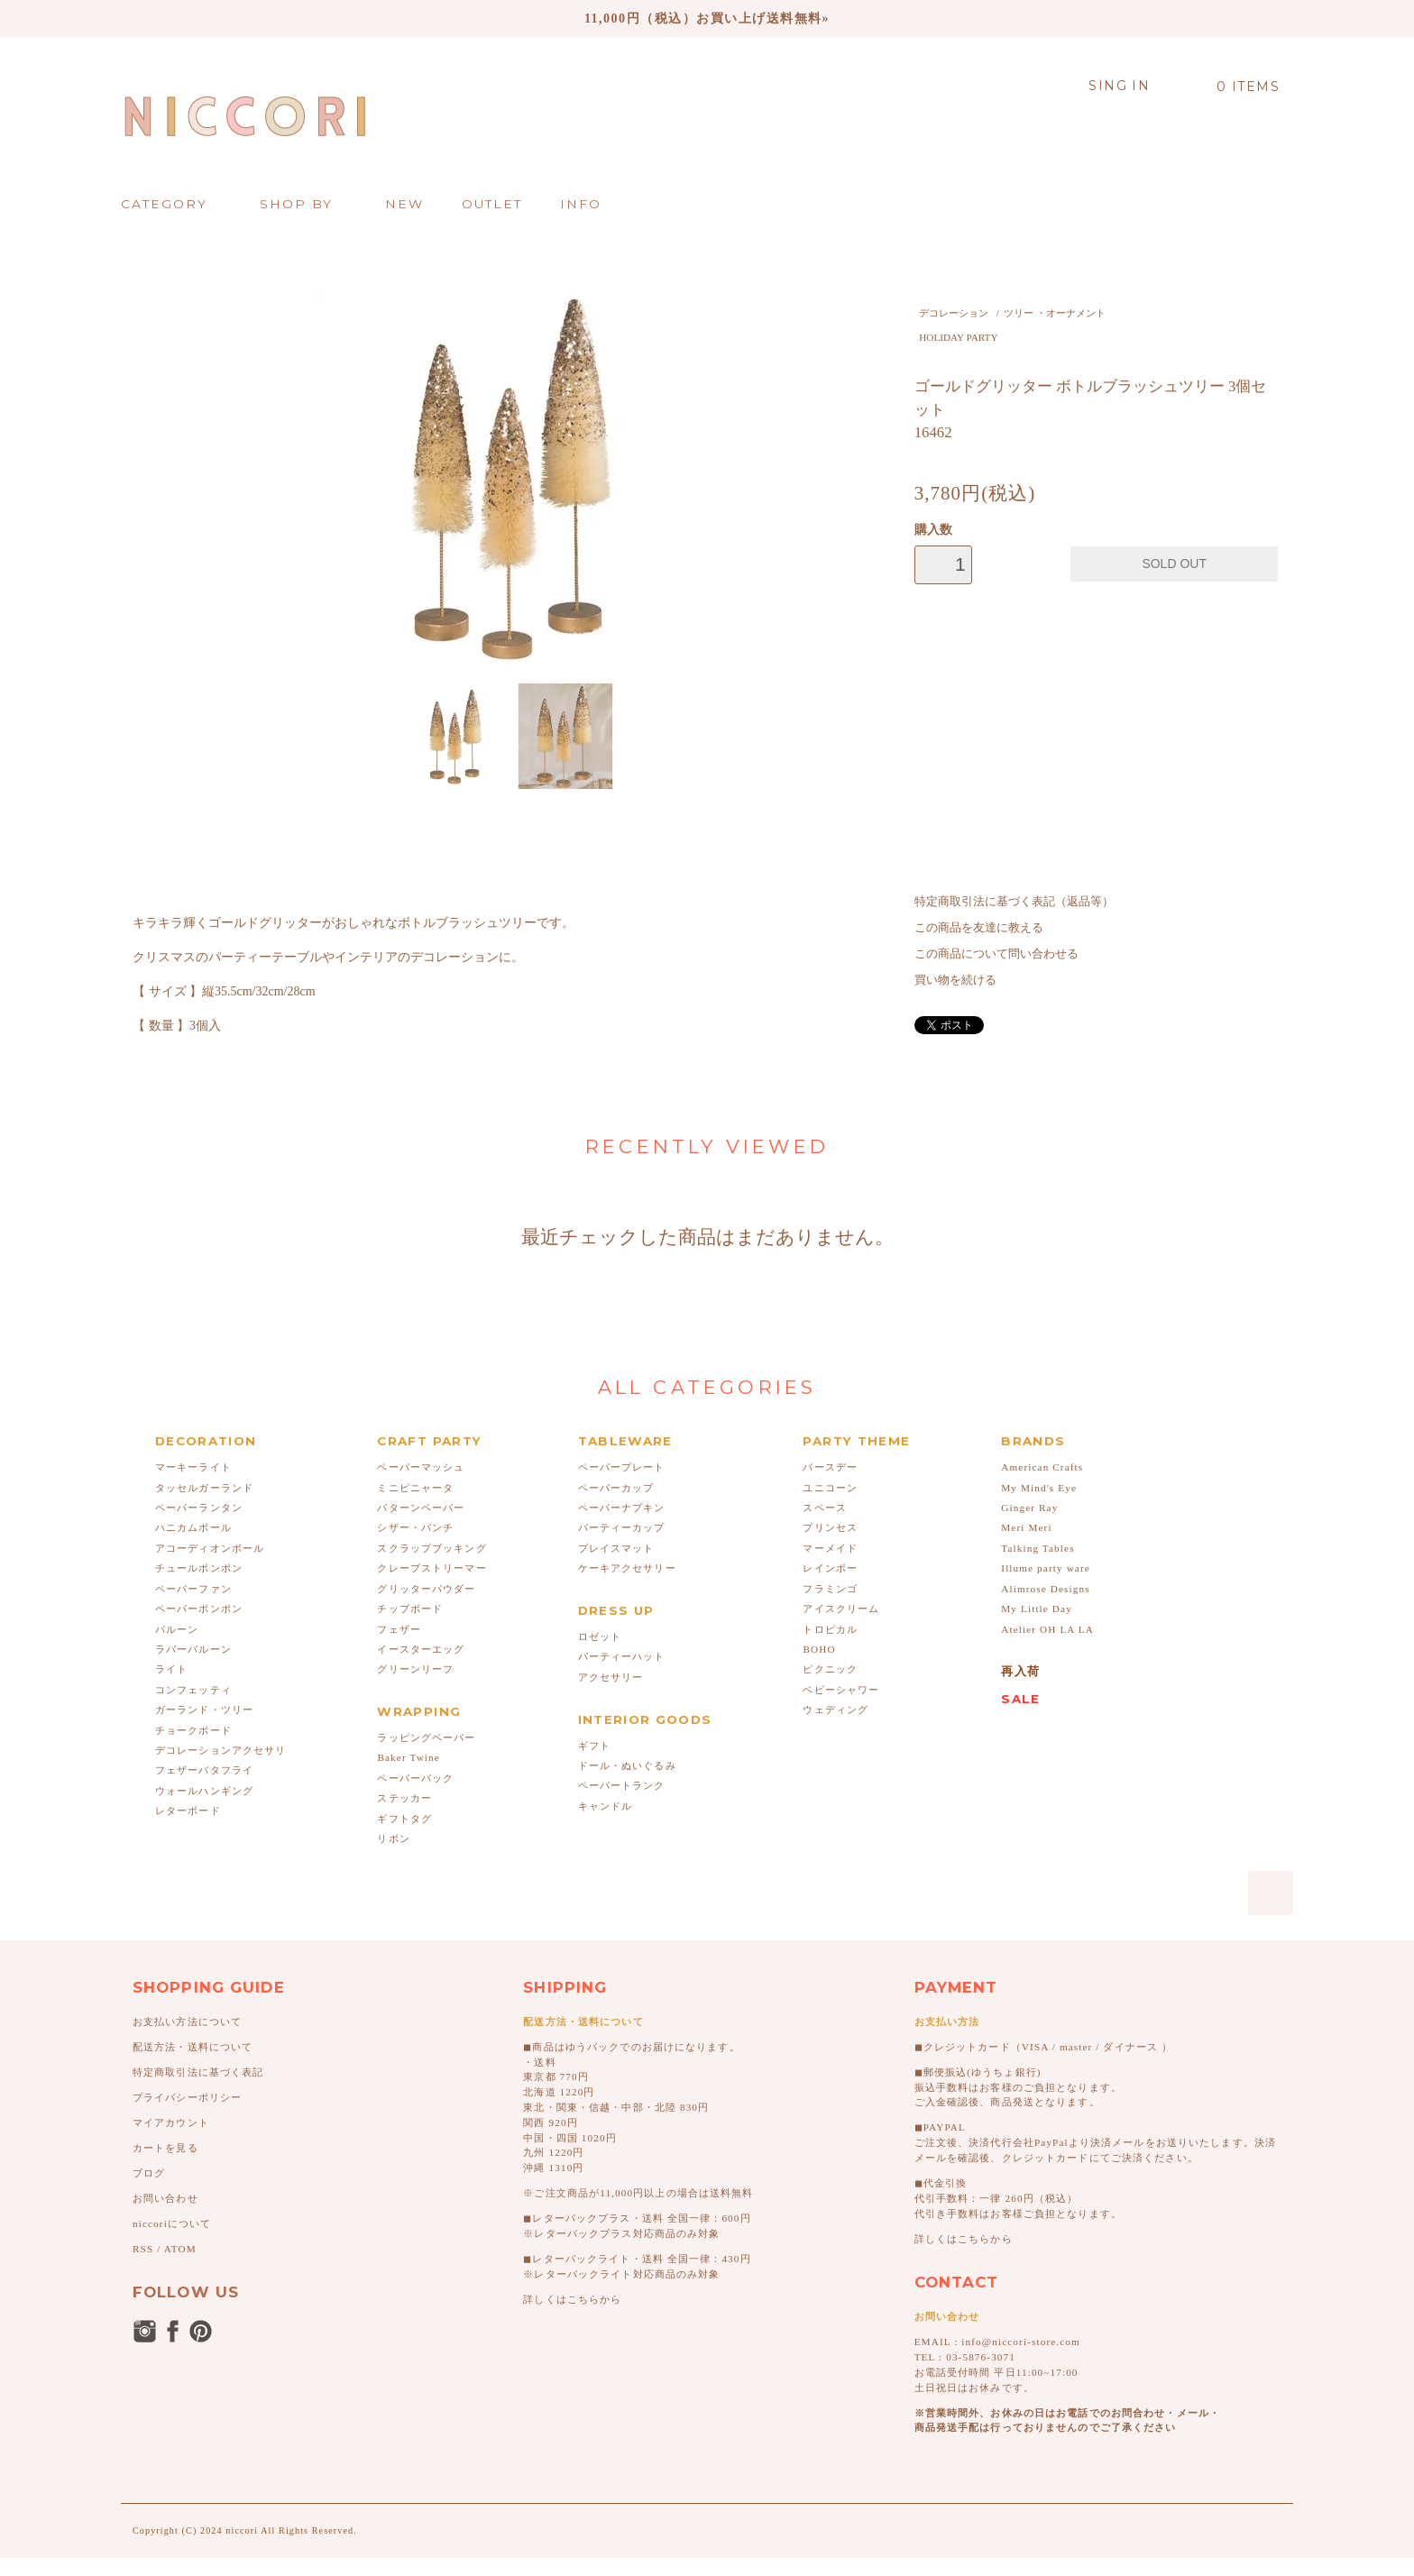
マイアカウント (171, 2122)
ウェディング (835, 1709)
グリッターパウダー (426, 1588)
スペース (824, 1507)
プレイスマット (616, 1548)
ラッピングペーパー (426, 1737)
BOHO (819, 1649)
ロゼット (599, 1636)
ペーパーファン (193, 1588)
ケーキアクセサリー (627, 1568)
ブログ (149, 2173)
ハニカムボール (193, 1527)
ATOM (180, 2248)
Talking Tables (1037, 1548)
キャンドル (605, 1806)
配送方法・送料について (192, 2046)
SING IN (1119, 86)
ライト (171, 1669)
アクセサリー (611, 1677)
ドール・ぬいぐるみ (627, 1765)
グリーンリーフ (415, 1669)
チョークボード (193, 1730)
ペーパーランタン (199, 1507)
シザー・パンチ (415, 1527)
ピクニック (830, 1669)
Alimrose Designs (1045, 1588)
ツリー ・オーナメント (1055, 312)
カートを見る (165, 2147)
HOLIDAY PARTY (958, 337)
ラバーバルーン (193, 1649)
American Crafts (1042, 1467)
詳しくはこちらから (572, 2299)
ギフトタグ (404, 1818)
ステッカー (404, 1797)
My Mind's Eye (1039, 1487)
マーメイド (830, 1548)
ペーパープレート (622, 1467)
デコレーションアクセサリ (220, 1750)
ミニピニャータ (415, 1487)
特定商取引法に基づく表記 (198, 2072)
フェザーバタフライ (204, 1770)
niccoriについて (172, 2223)
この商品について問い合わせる (996, 954)
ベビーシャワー (841, 1689)
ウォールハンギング (204, 1790)
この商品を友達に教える (978, 927)
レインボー (830, 1568)
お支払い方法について (187, 2021)
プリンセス (830, 1527)
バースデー (830, 1467)
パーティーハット (622, 1656)
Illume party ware (1045, 1568)
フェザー (398, 1629)
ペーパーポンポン (199, 1608)
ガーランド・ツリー (204, 1709)
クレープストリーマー (431, 1568)
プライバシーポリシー (187, 2097)
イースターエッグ (420, 1649)
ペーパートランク (622, 1785)
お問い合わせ (165, 2198)
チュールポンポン (199, 1568)
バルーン (176, 1629)
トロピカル (830, 1629)
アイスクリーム (841, 1608)
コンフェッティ (193, 1689)
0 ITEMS (1238, 86)
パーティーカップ (622, 1527)
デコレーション (953, 312)
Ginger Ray (1029, 1507)
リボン (393, 1838)
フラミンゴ (830, 1588)
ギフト (594, 1745)
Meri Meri (1026, 1527)
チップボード (410, 1608)
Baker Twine (408, 1757)
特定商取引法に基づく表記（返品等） (1014, 901)
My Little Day (1036, 1608)
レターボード (188, 1810)
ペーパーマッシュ (420, 1467)
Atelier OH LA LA (1047, 1629)
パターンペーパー (420, 1507)
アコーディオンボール (209, 1548)
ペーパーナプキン (622, 1507)
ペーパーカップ (616, 1487)
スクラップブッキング (431, 1548)
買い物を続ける (955, 980)
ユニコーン (830, 1487)
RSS (143, 2248)
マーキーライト (193, 1467)
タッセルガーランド (204, 1487)
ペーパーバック (415, 1778)
